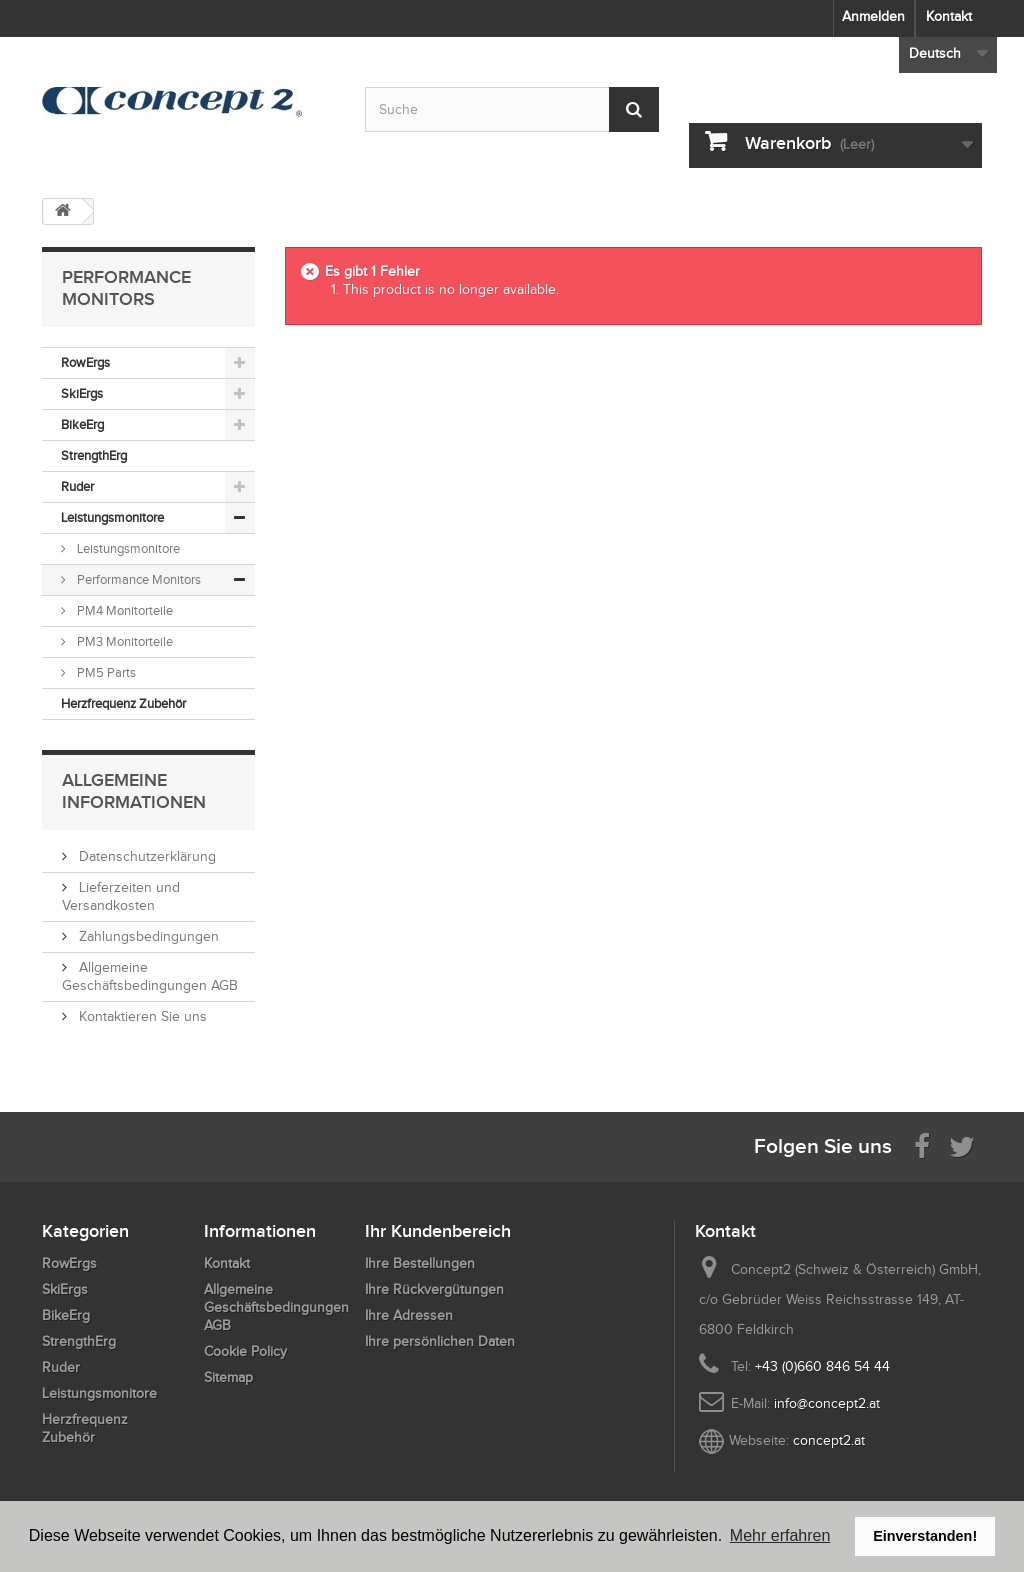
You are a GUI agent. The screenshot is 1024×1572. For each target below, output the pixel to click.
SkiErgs (82, 393)
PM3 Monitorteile (123, 641)
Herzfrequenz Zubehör (123, 703)
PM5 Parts (105, 672)
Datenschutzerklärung (145, 856)
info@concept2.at (827, 1403)
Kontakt (949, 16)
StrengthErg (94, 455)
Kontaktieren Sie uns (141, 1016)
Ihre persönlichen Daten (440, 1341)
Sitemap (228, 1377)
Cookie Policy (245, 1351)
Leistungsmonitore (112, 517)
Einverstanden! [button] (925, 1536)
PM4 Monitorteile (123, 610)
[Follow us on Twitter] (962, 1145)
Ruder (77, 486)
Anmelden (873, 16)
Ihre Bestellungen (420, 1263)
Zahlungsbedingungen (147, 936)
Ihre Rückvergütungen (434, 1289)
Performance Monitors (137, 579)
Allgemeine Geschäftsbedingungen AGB (276, 1307)
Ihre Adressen (409, 1315)
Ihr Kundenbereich (438, 1231)
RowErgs (85, 362)
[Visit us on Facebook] (922, 1145)
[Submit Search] (634, 109)
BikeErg (82, 424)
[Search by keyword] (511, 109)
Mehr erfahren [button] (780, 1535)
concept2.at (829, 1440)
